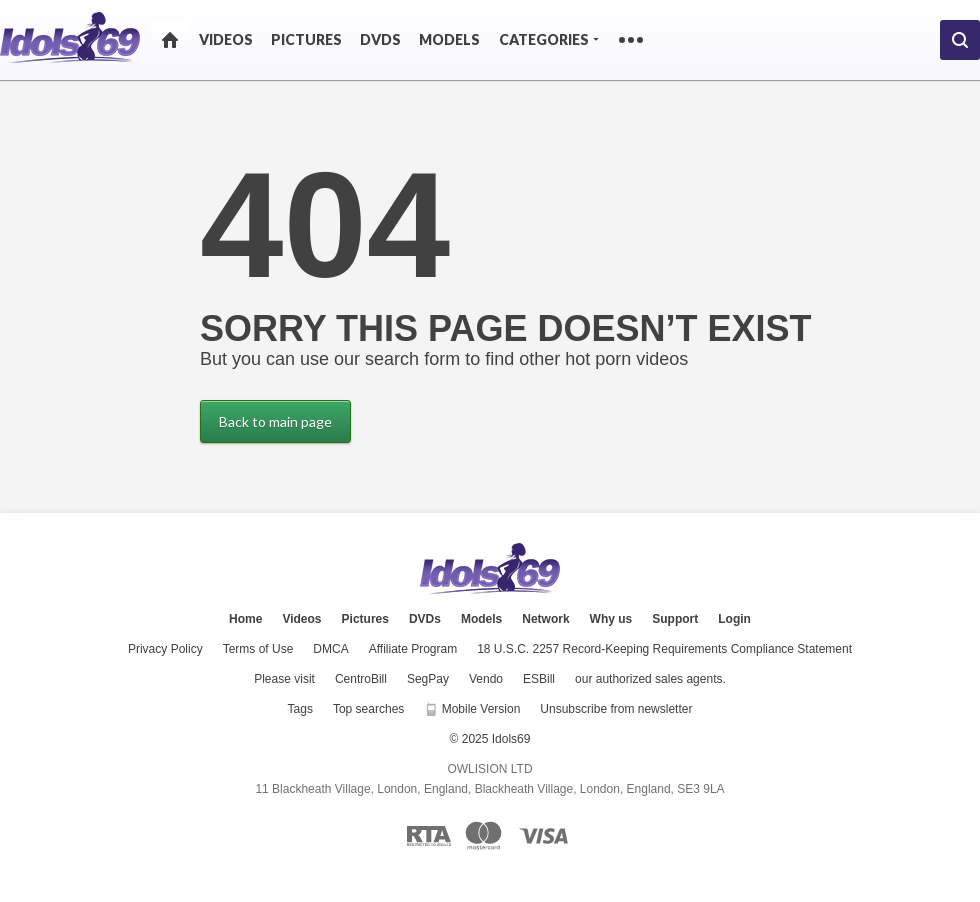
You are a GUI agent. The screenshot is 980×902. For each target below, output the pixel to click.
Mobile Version (472, 709)
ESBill (539, 679)
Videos (226, 39)
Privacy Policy (165, 649)
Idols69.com (490, 568)
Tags (300, 709)
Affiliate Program (413, 649)
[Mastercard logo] (483, 835)
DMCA (330, 649)
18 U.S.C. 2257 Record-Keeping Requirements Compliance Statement (664, 649)
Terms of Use (258, 649)
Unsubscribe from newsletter (616, 709)
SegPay (428, 679)
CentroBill (361, 679)
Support (675, 619)
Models (449, 39)
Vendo (486, 679)
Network (545, 619)
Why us (611, 619)
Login (734, 619)
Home (170, 40)
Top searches (368, 709)
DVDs (380, 39)
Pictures (306, 39)
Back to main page (275, 421)
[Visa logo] (544, 836)
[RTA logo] (429, 836)
